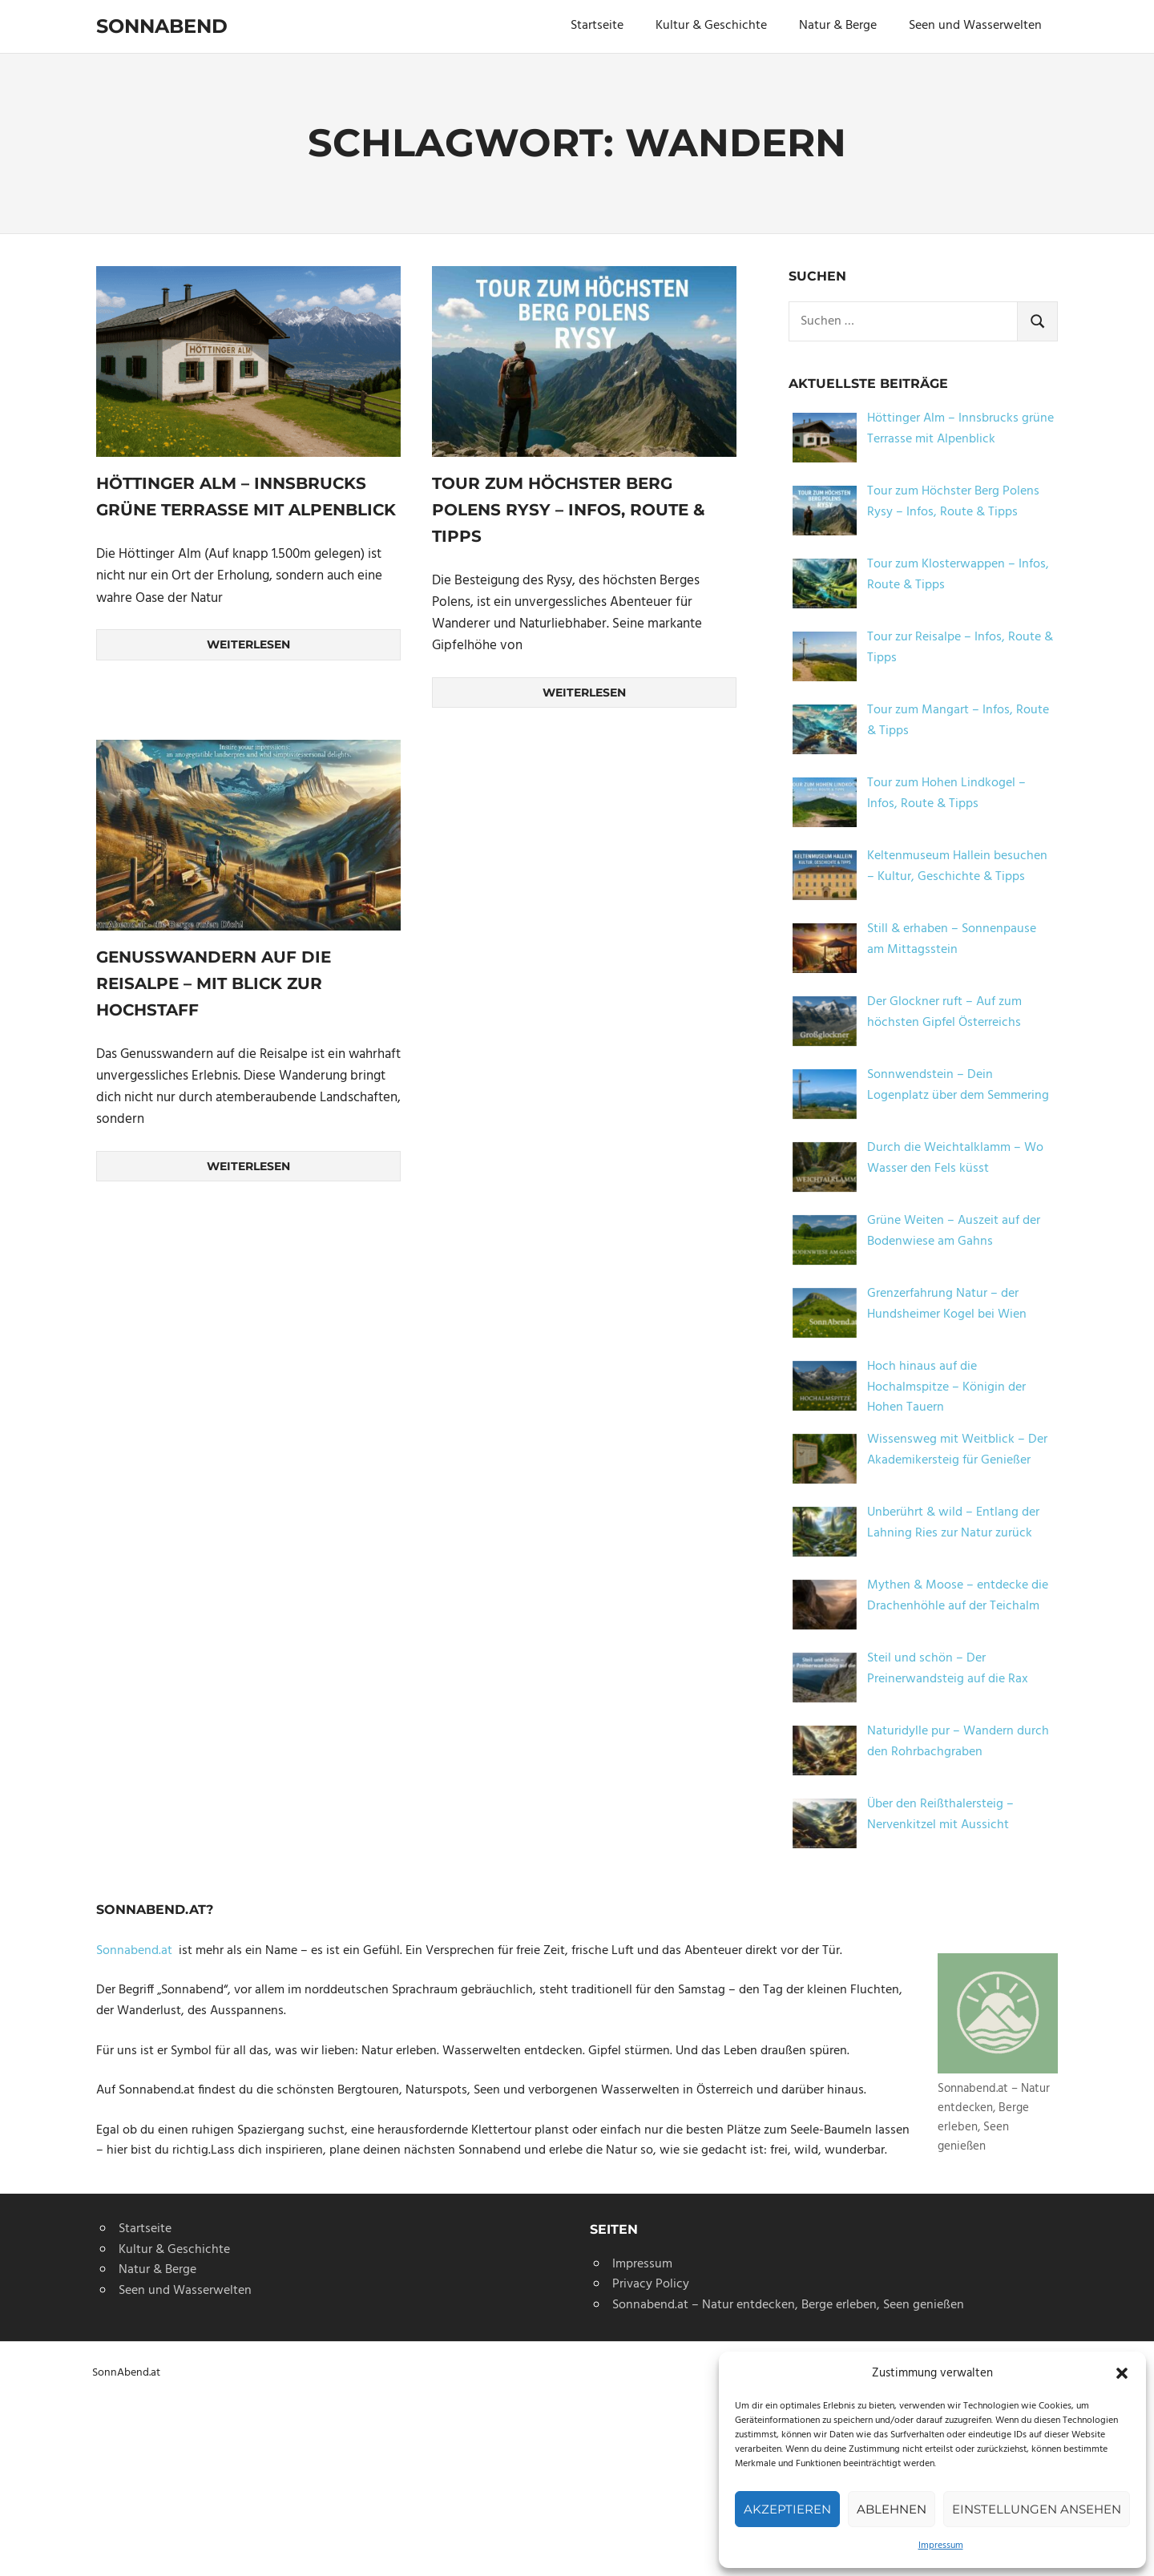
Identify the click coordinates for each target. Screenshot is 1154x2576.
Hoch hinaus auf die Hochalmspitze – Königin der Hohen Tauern (946, 1387)
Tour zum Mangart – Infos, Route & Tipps (958, 720)
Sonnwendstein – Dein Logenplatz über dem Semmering (958, 1085)
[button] (1122, 2373)
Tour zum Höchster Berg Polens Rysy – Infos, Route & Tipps (568, 509)
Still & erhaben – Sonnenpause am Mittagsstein (951, 939)
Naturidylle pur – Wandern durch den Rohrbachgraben (958, 1741)
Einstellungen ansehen (1036, 2509)
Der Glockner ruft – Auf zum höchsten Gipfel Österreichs (944, 1012)
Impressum (940, 2546)
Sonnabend (162, 26)
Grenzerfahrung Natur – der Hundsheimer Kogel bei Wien (947, 1304)
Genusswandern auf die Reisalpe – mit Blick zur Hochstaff (213, 983)
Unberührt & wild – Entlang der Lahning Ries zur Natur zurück (953, 1523)
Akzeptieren (787, 2509)
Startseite (597, 25)
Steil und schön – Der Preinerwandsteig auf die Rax (947, 1669)
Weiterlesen (248, 644)
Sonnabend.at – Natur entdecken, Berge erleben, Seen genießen (788, 2305)
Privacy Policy (650, 2284)
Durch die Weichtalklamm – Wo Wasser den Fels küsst (955, 1158)
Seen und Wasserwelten (975, 25)
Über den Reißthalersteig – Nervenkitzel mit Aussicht (940, 1814)
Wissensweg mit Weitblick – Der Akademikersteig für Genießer (957, 1450)
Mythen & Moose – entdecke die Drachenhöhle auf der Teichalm (957, 1596)
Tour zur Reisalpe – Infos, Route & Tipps (960, 647)
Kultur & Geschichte (711, 25)
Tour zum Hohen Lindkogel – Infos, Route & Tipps (946, 793)
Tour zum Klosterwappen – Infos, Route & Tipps (958, 575)
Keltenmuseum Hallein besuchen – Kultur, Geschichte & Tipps (957, 866)
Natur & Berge (838, 25)
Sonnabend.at (137, 1950)
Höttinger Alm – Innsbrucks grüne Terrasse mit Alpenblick (960, 429)
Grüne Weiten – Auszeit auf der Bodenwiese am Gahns (953, 1231)
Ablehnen (891, 2509)
